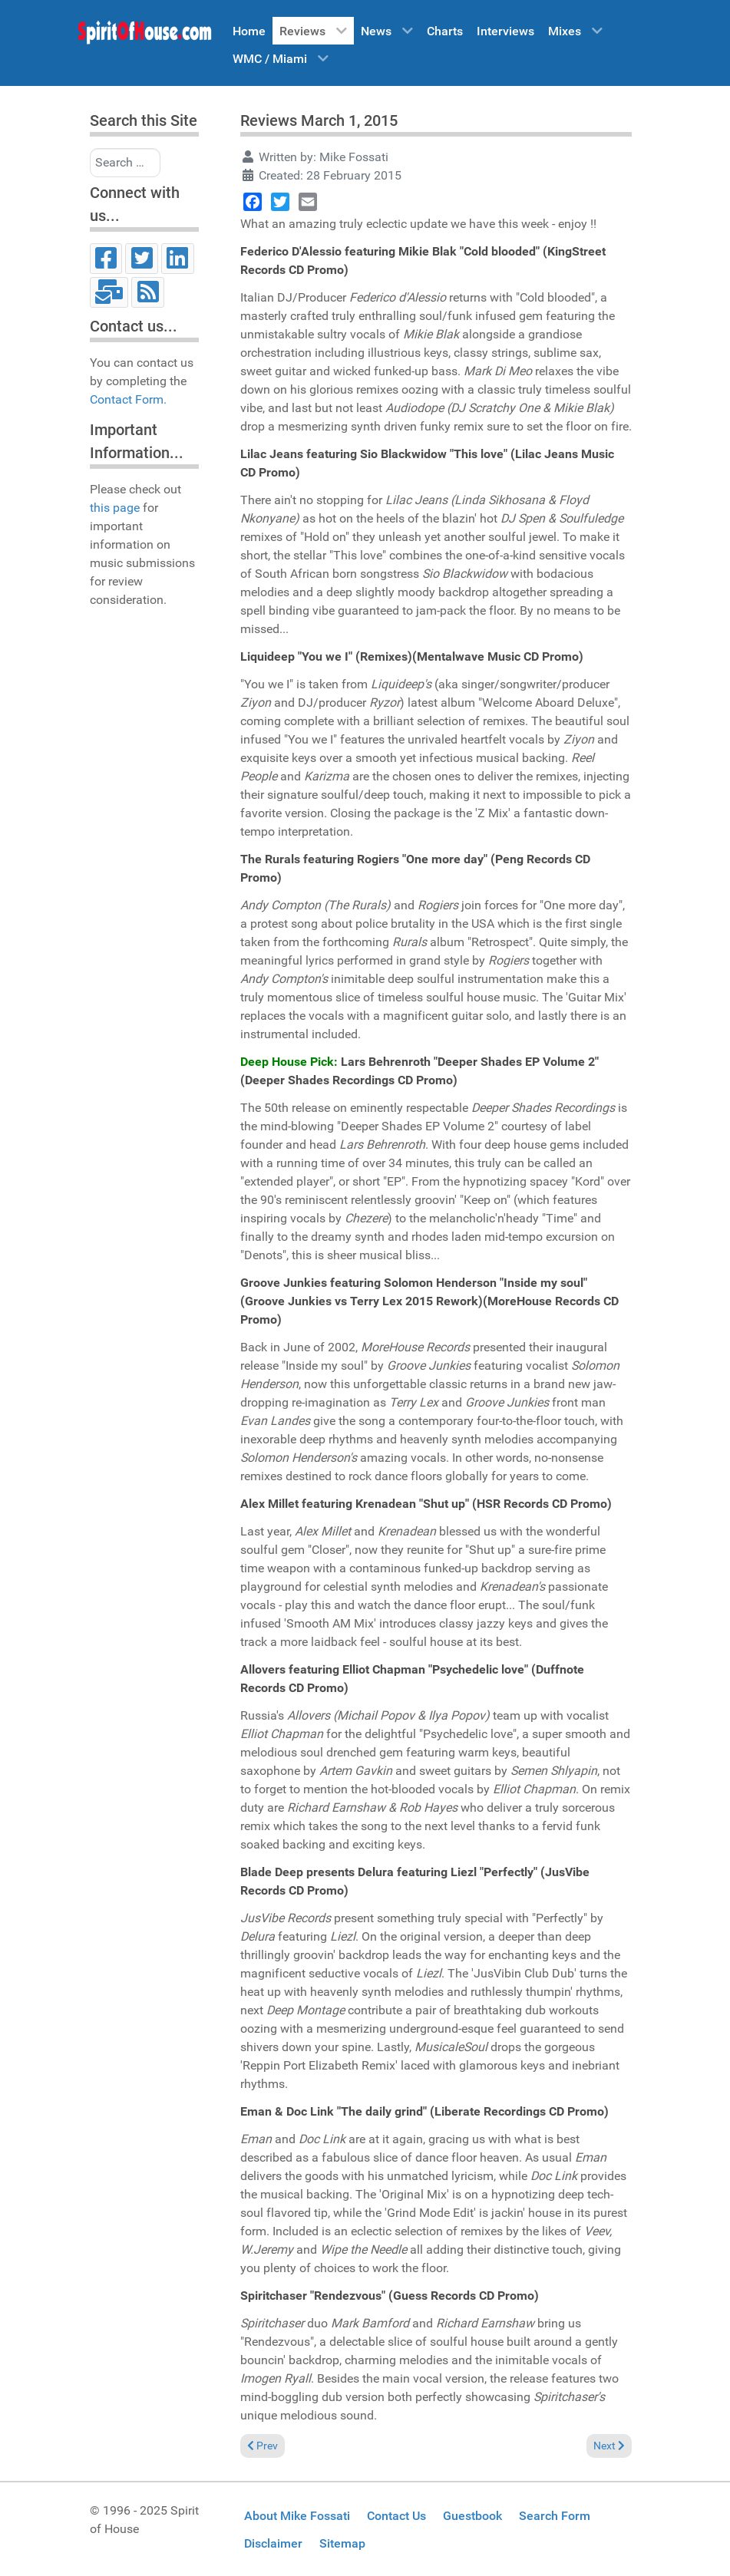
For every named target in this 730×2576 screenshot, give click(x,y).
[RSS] (147, 292)
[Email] (109, 292)
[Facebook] (106, 258)
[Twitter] (141, 258)
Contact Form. (128, 399)
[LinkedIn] (177, 258)
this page (115, 507)
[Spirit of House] (144, 36)
